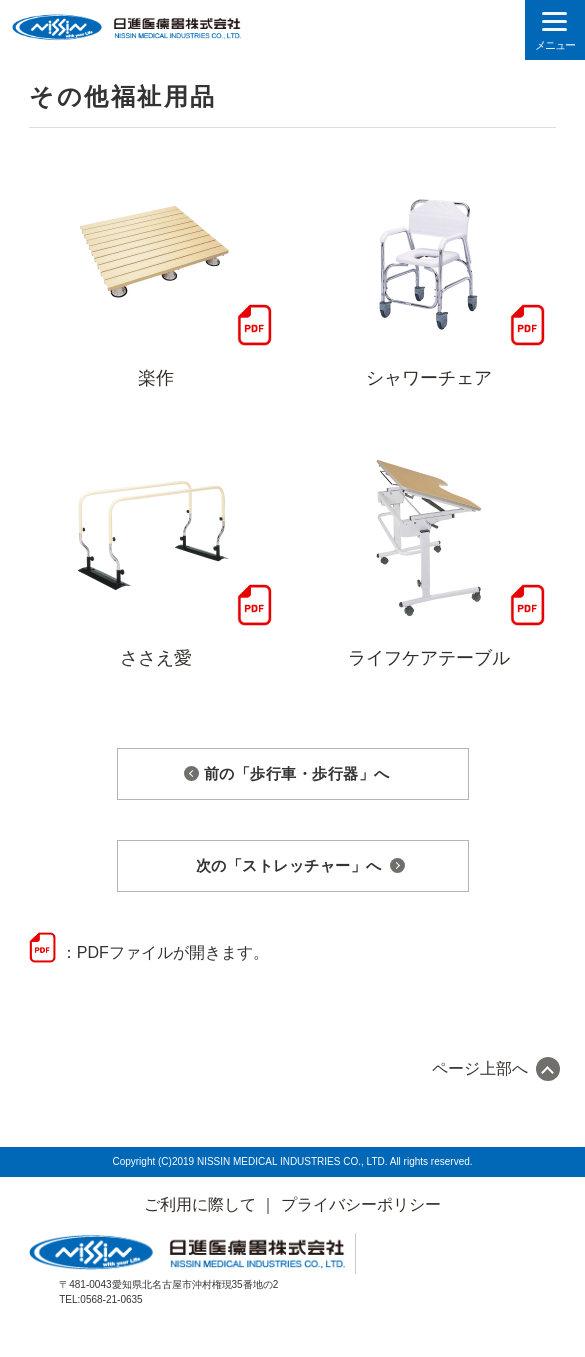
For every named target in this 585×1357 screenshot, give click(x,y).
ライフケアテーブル (429, 658)
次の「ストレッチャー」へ (289, 865)
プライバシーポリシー (361, 1204)
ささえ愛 (156, 658)
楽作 (156, 378)
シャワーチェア (429, 378)
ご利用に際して (200, 1204)
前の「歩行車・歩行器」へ (297, 773)
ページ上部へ (480, 1068)
